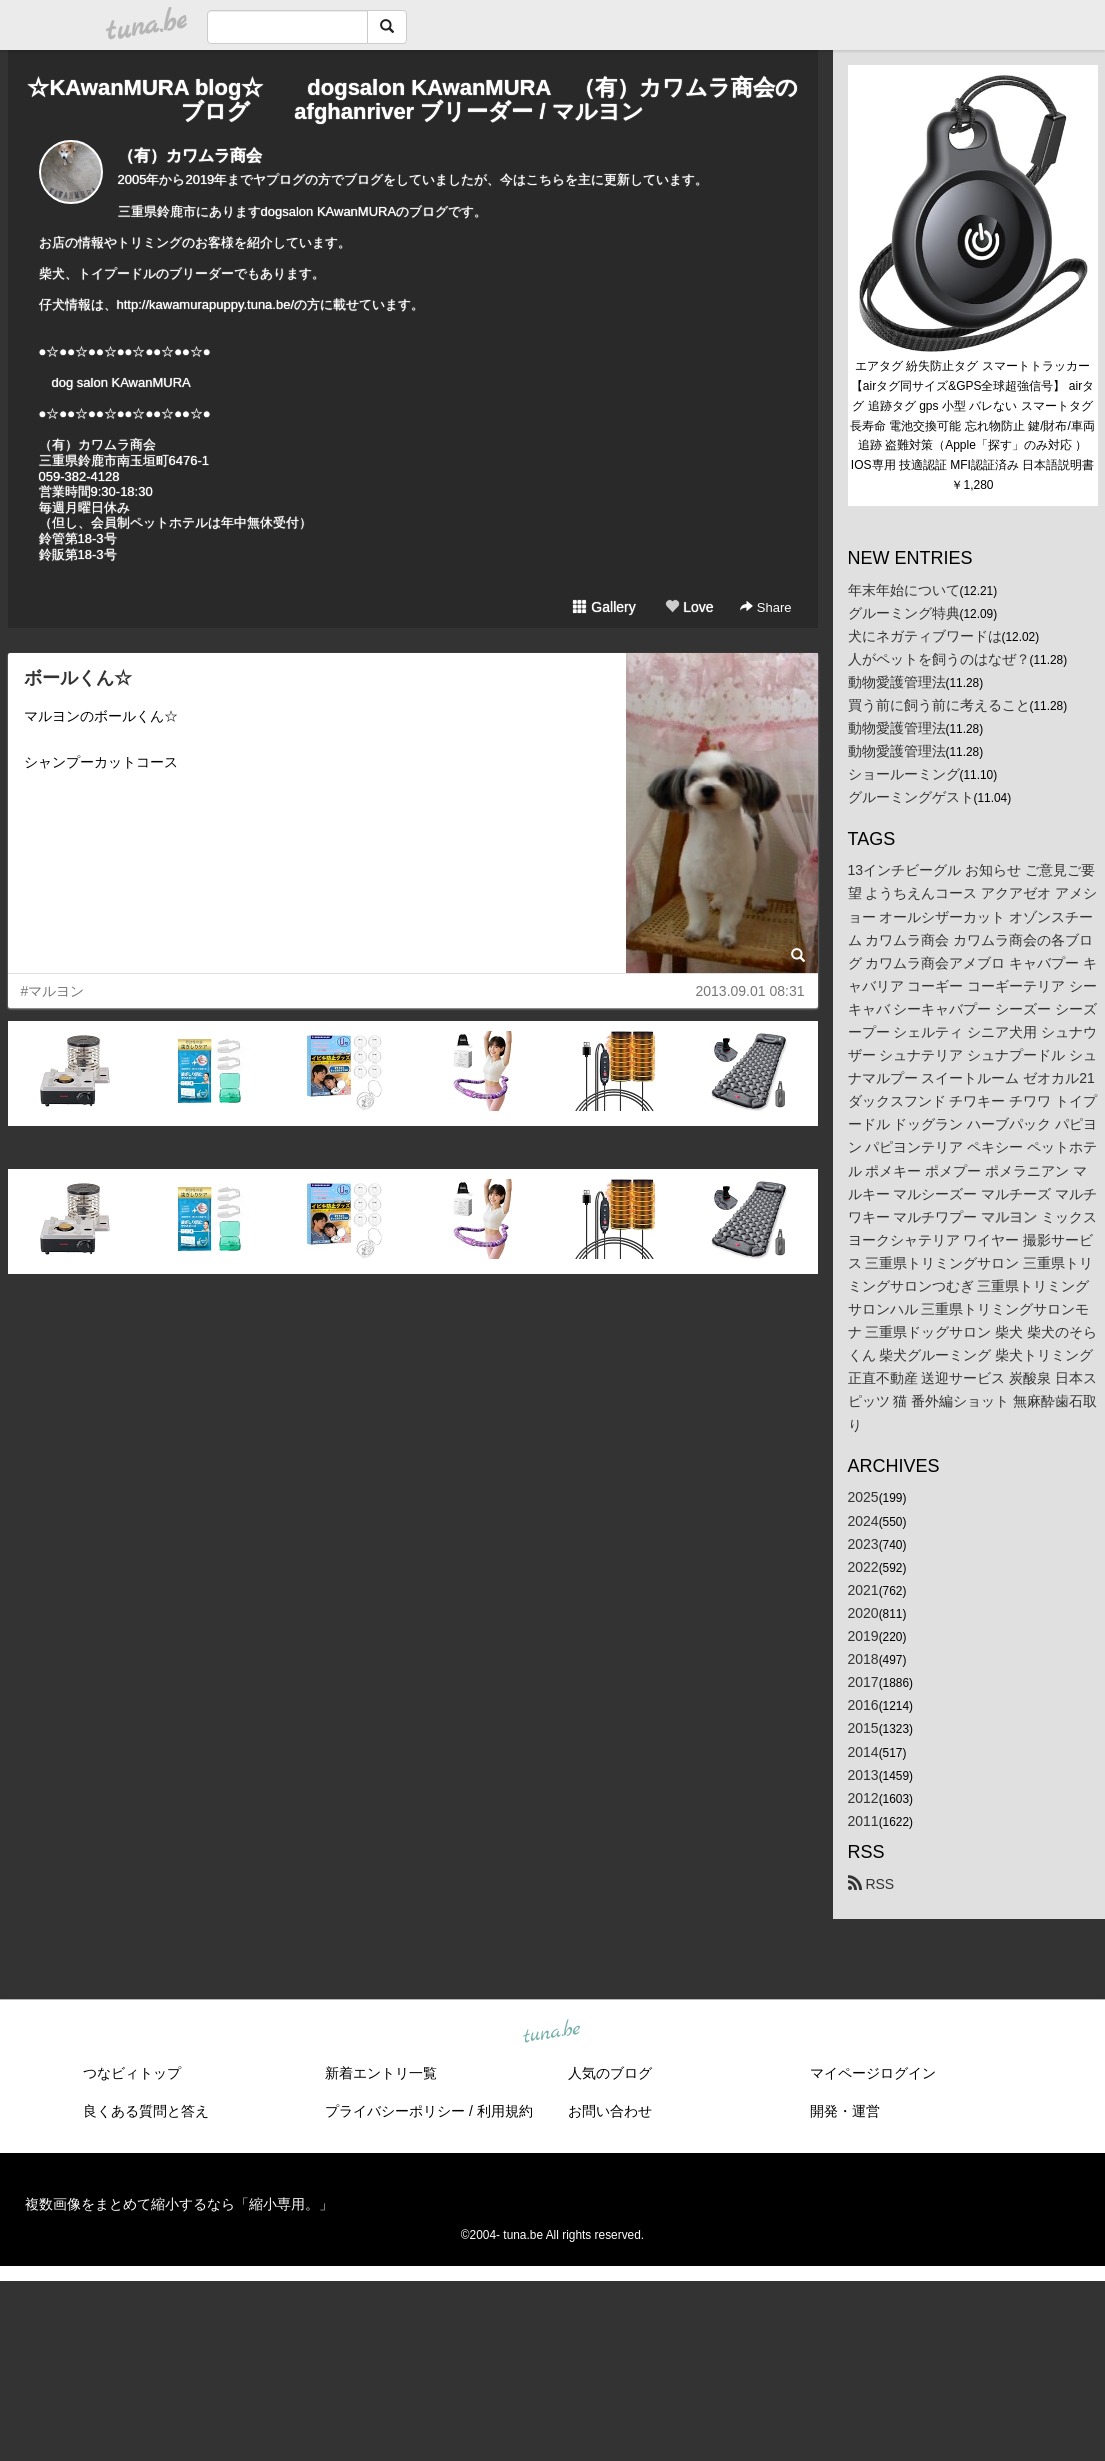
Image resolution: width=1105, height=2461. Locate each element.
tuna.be (552, 2032)
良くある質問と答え (146, 2111)
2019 (863, 1636)
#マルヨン (53, 991)
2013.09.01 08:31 (750, 991)
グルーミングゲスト (911, 797)
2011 (863, 1821)
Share (765, 607)
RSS (871, 1884)
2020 (863, 1613)
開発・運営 (845, 2111)
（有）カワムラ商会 (190, 155)
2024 (863, 1521)
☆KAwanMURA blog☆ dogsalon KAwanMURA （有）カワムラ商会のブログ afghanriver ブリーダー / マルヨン (412, 99)
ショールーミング (904, 774)
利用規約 (505, 2111)
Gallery (604, 607)
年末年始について (904, 590)
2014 (863, 1752)
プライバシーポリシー (395, 2111)
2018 (863, 1659)
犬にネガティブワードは (925, 636)
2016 (863, 1705)
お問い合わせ (610, 2111)
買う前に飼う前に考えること (939, 705)
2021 (863, 1590)
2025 (863, 1497)
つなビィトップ (132, 2073)
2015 (863, 1728)
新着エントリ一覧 (381, 2073)
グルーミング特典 (904, 613)
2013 (863, 1775)
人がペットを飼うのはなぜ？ (939, 659)
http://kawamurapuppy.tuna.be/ (206, 304)
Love (689, 607)
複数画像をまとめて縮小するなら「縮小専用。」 (179, 2204)
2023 (863, 1544)
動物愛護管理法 (897, 682)
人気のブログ (610, 2073)
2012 (863, 1798)
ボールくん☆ (78, 678)
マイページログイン (873, 2073)
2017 (863, 1682)
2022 (863, 1567)
